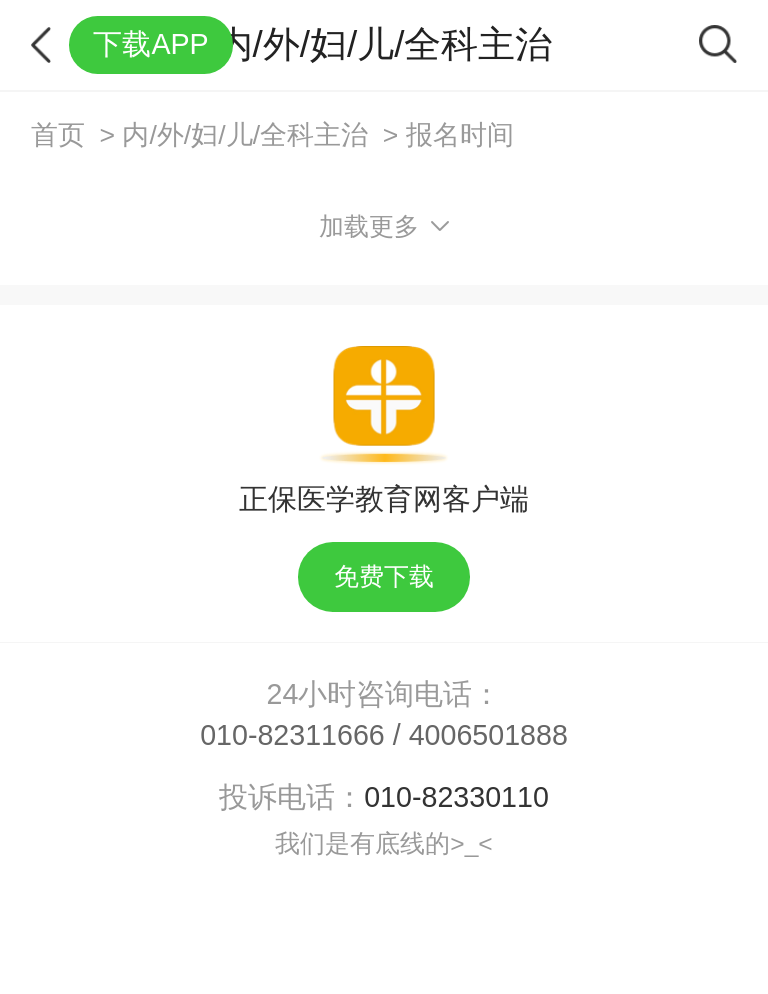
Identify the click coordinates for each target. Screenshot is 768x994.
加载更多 (384, 226)
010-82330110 (456, 797)
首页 (58, 135)
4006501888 (488, 735)
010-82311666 (292, 735)
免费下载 (384, 576)
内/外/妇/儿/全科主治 (245, 135)
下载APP (150, 44)
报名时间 (460, 135)
